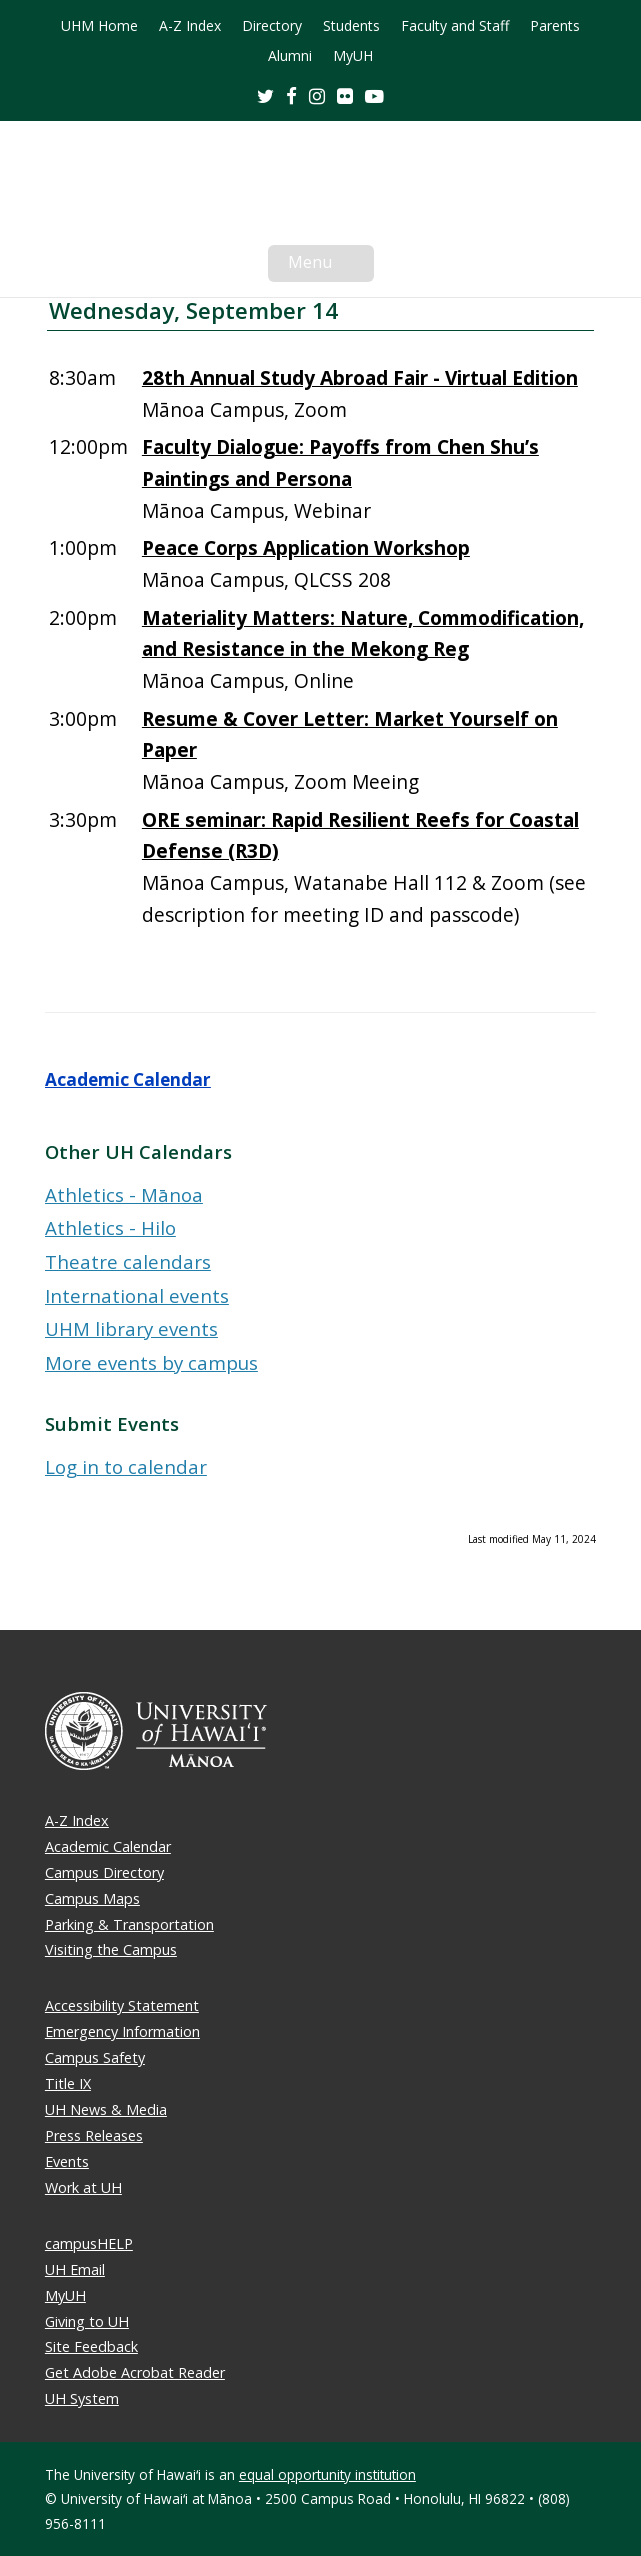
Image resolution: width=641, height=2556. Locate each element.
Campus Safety (95, 2057)
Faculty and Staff (455, 26)
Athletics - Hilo (110, 1227)
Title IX (68, 2083)
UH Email (75, 2269)
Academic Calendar (128, 1079)
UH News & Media (106, 2109)
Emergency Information (122, 2031)
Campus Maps (92, 1898)
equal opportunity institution (327, 2474)
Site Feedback (91, 2346)
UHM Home (99, 26)
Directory (272, 26)
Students (351, 26)
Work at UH (83, 2187)
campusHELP (89, 2243)
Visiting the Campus (111, 1949)
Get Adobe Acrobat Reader (135, 2372)
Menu (331, 266)
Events (67, 2161)
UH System (82, 2398)
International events (137, 1295)
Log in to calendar (126, 1466)
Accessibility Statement (122, 2005)
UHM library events (131, 1328)
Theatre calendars (128, 1261)
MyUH (353, 56)
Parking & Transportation (129, 1924)
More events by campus (151, 1362)
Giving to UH (87, 2321)
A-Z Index (190, 26)
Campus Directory (104, 1872)
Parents (555, 26)
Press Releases (94, 2135)
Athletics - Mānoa (124, 1194)
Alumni (290, 56)
